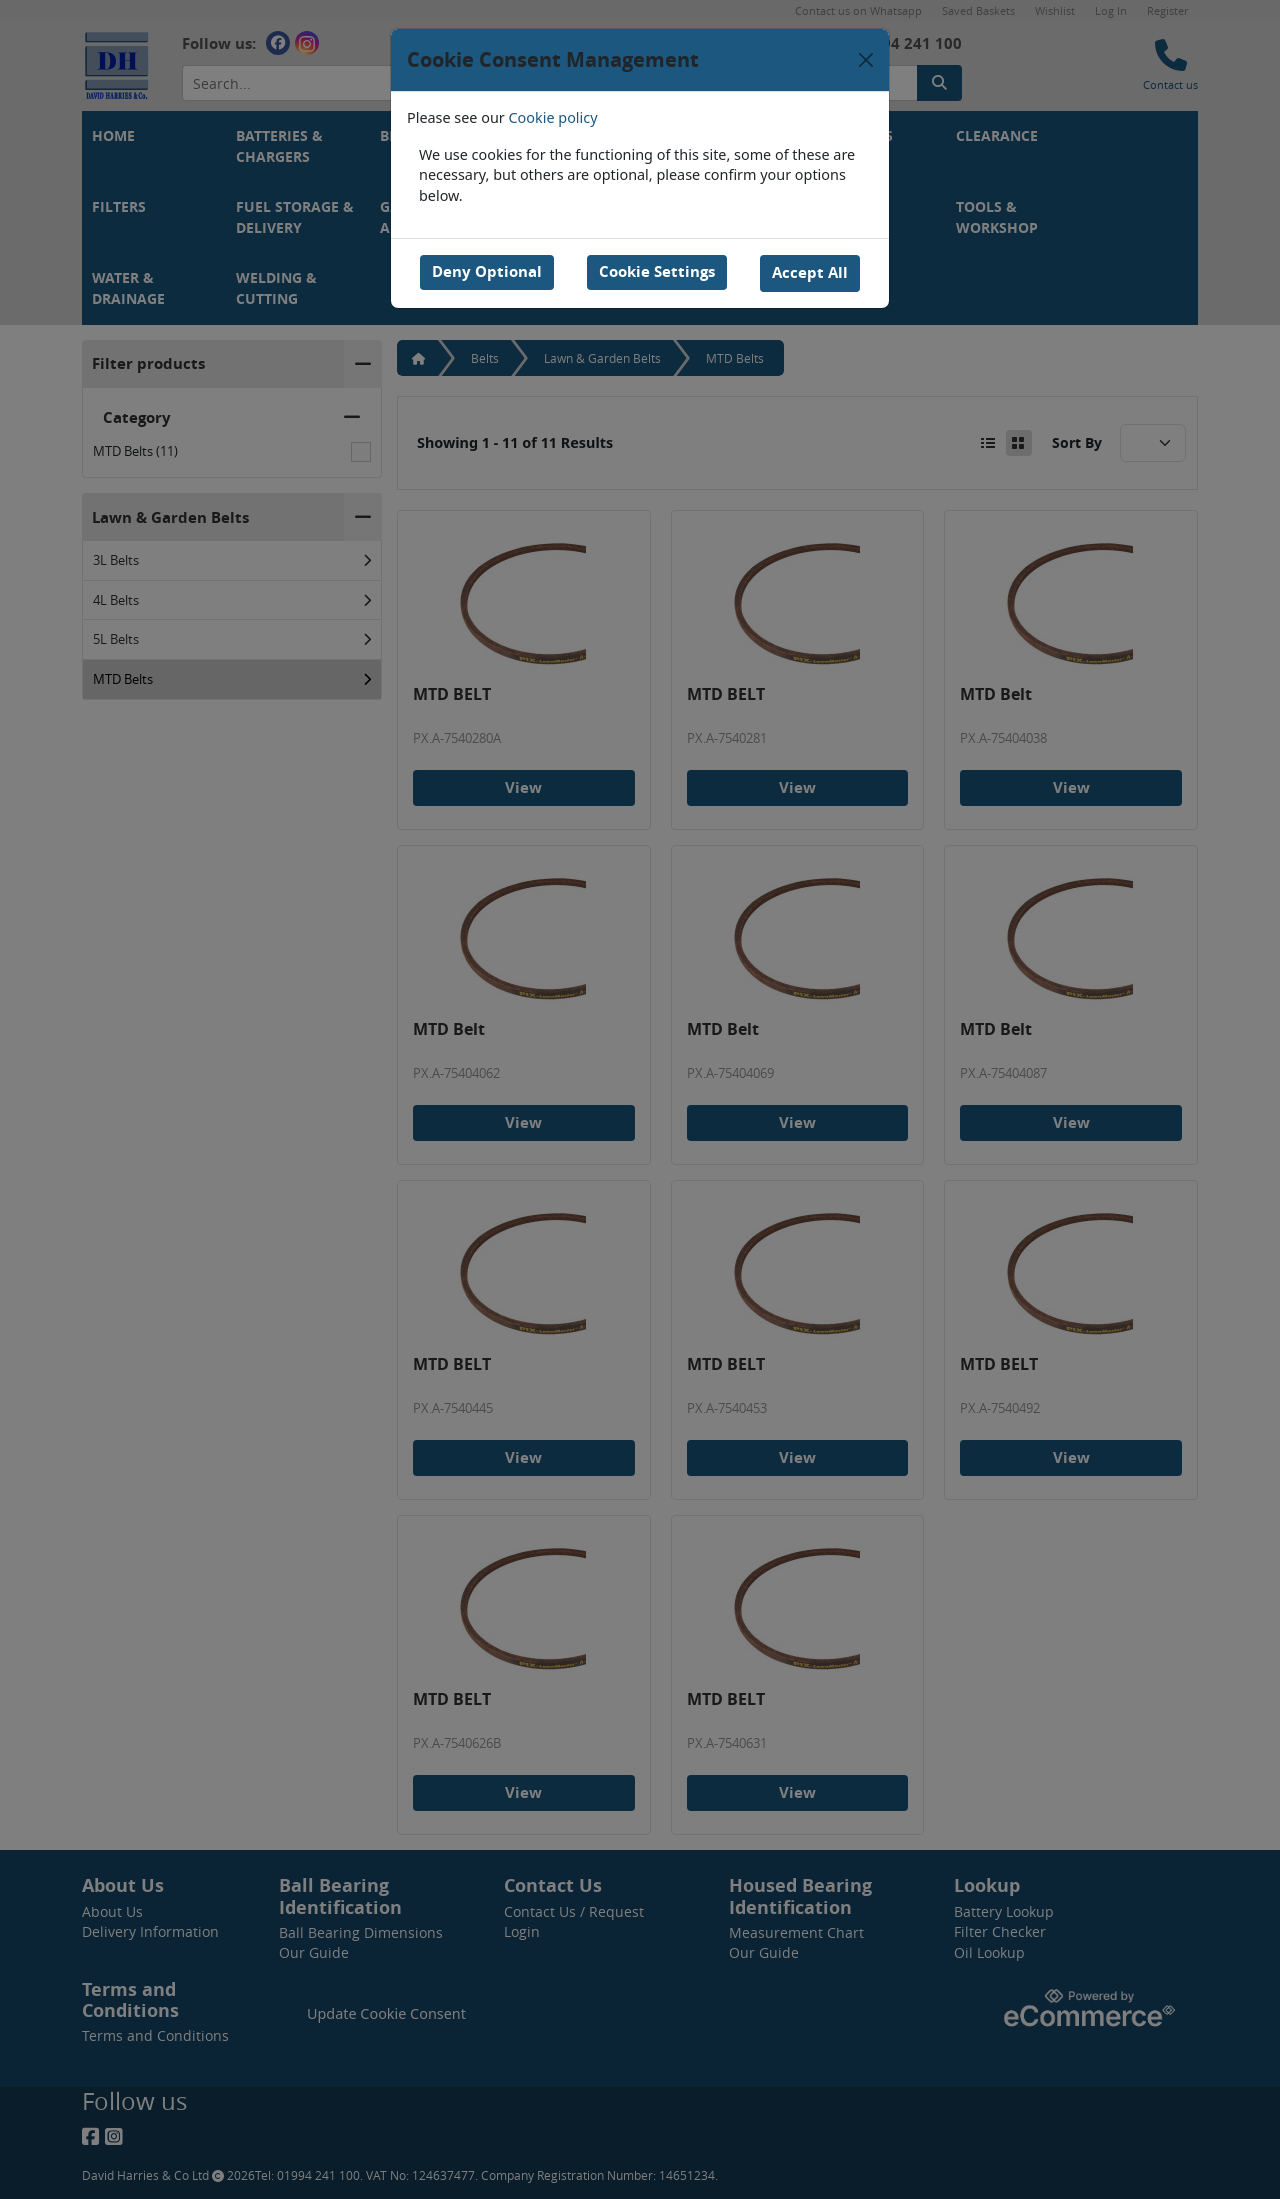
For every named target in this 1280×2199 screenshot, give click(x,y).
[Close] (866, 60)
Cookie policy (553, 117)
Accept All (811, 271)
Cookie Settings (657, 271)
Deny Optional (486, 271)
